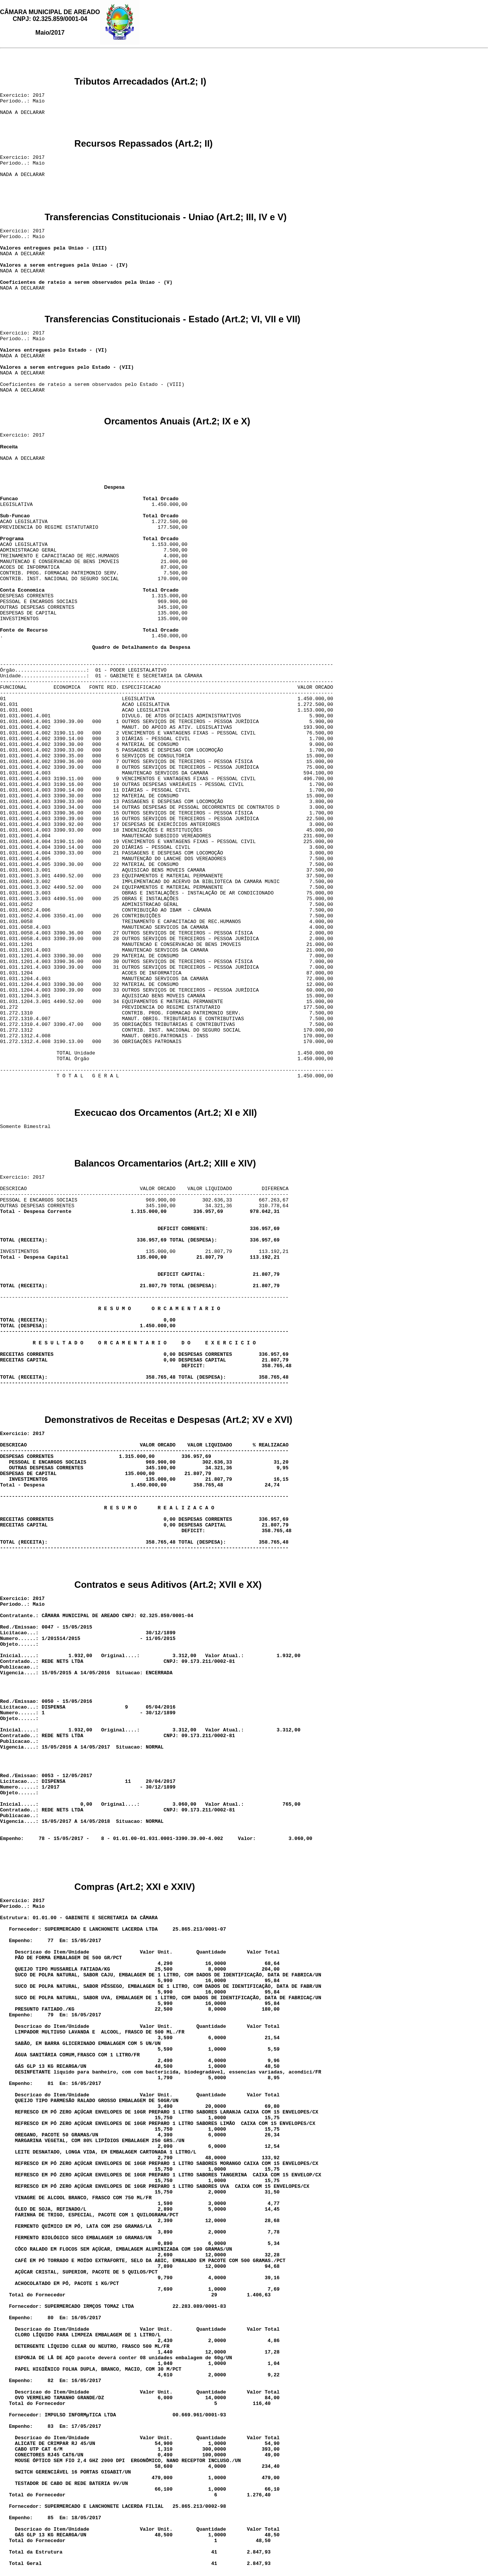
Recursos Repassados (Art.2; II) (143, 148)
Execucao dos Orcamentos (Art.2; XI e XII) (165, 1117)
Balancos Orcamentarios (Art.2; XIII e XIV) (165, 1168)
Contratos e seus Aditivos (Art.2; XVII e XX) (168, 1589)
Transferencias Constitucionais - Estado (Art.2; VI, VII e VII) (172, 323)
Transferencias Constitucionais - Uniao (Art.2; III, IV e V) (166, 221)
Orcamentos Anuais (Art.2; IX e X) (177, 426)
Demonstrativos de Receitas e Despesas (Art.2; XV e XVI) (168, 1424)
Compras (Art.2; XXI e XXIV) (134, 1891)
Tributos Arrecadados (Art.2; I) (140, 86)
